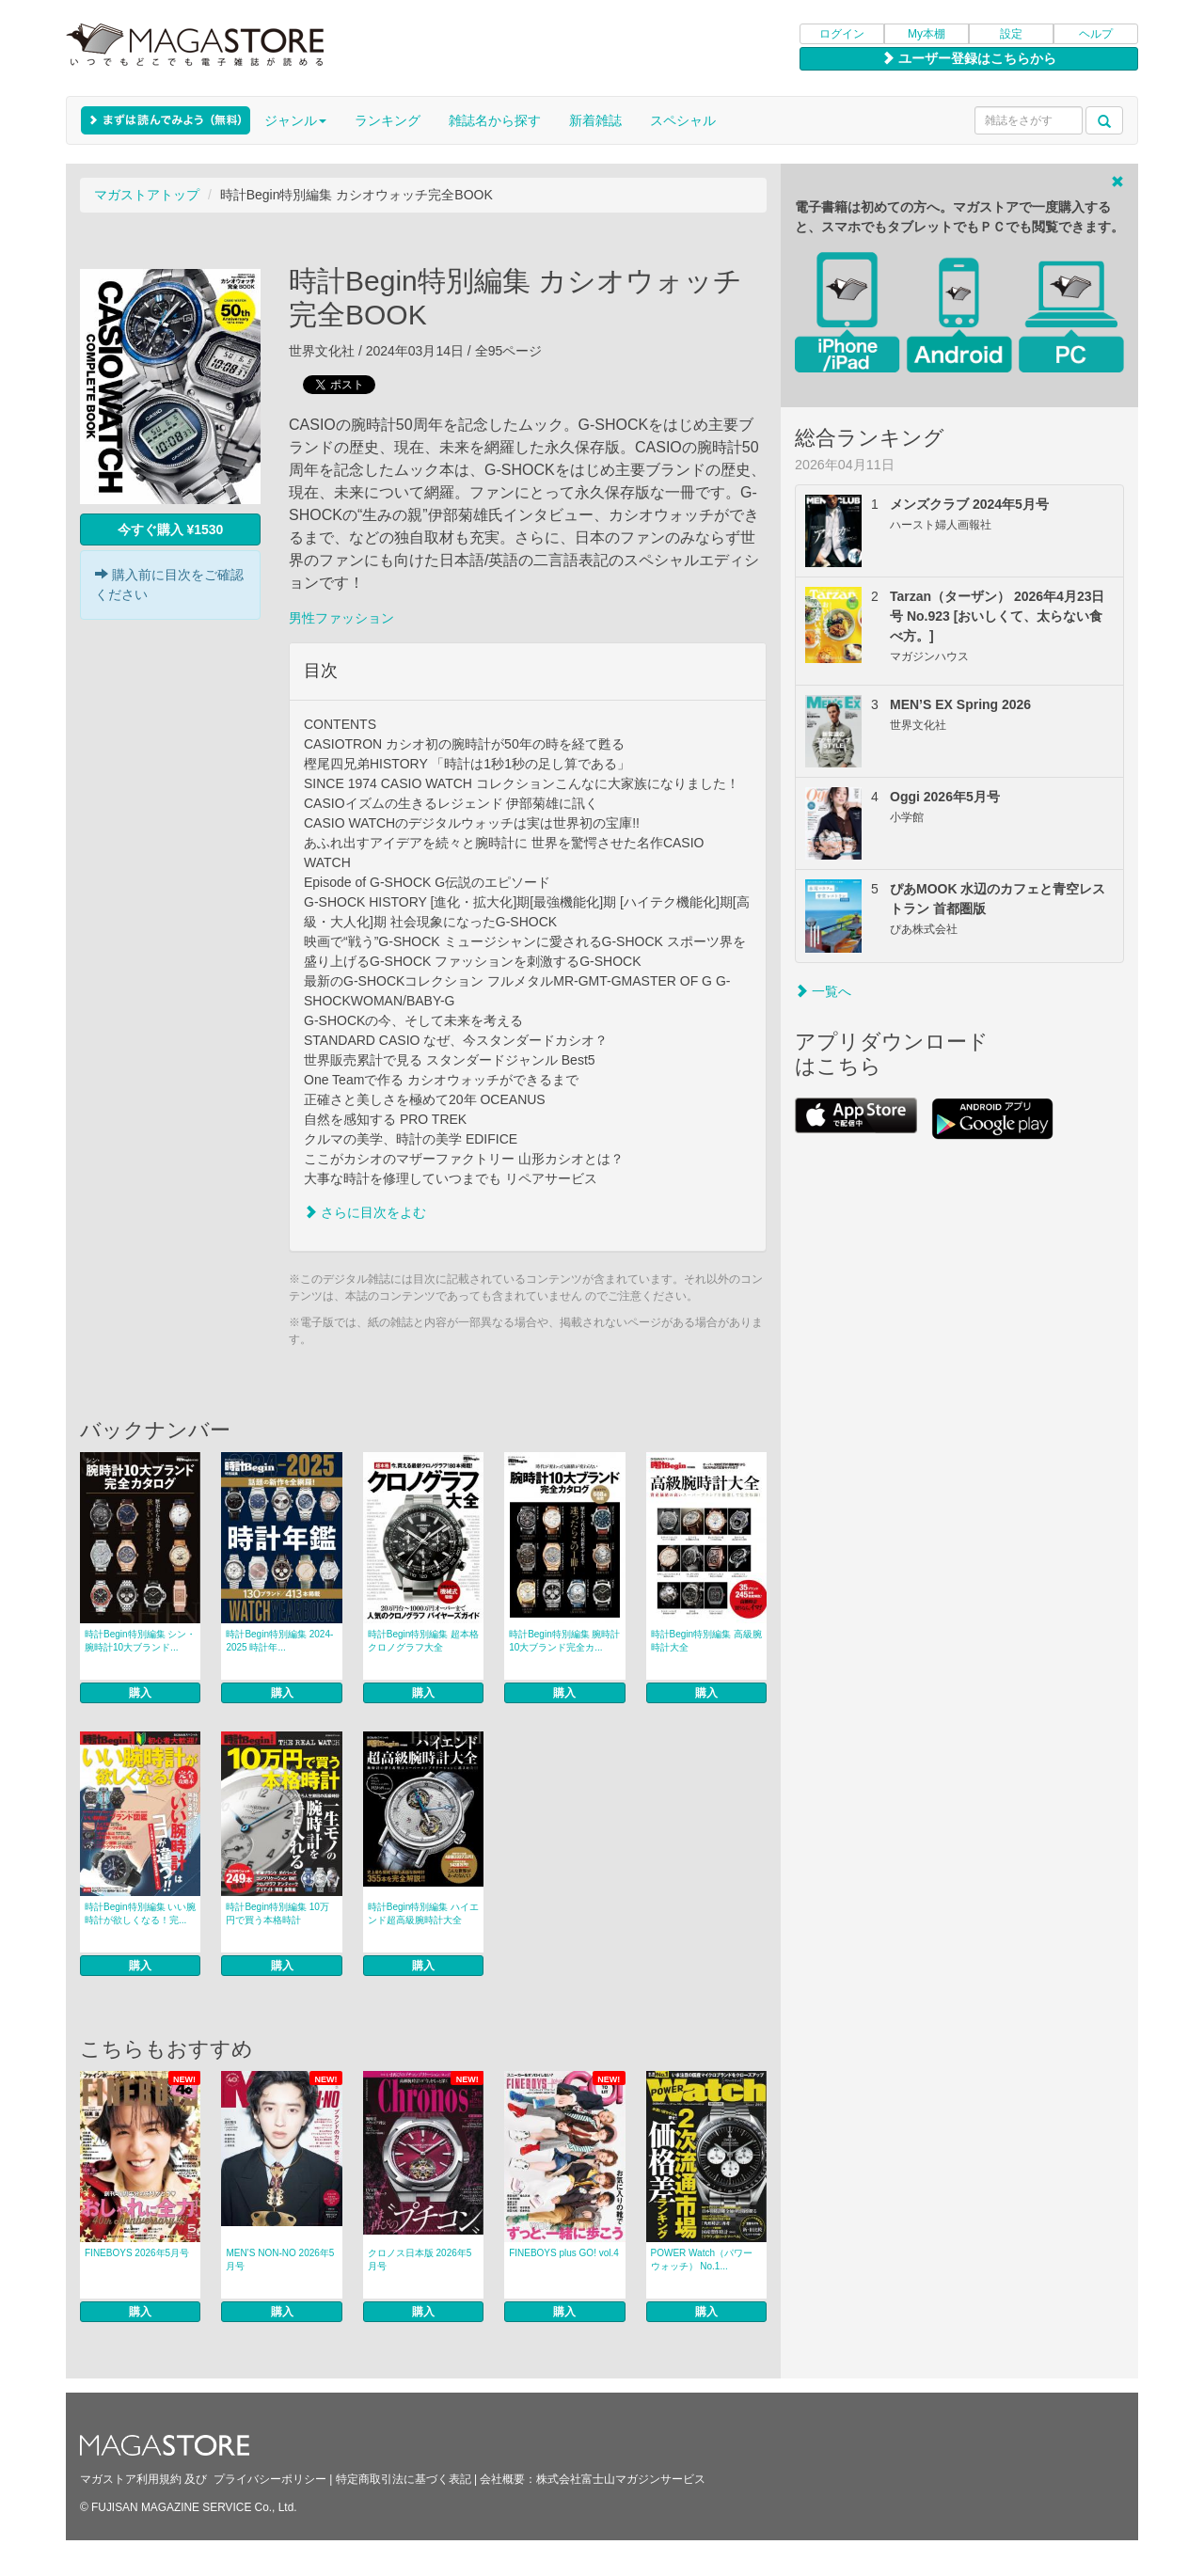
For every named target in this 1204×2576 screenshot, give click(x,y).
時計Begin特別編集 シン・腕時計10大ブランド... (140, 1640)
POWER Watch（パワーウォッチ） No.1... (702, 2259)
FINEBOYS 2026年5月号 (137, 2253)
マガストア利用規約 (131, 2479)
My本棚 (926, 33)
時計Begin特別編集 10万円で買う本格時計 (277, 1913)
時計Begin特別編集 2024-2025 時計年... (279, 1640)
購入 (140, 1692)
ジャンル (295, 120)
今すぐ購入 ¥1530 (171, 529)
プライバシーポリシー (270, 2479)
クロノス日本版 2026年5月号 (420, 2259)
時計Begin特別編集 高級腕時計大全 (706, 1640)
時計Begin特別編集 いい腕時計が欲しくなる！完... (140, 1913)
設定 (1011, 33)
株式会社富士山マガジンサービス (620, 2479)
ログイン (841, 33)
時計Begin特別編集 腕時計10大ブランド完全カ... (564, 1640)
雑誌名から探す (495, 120)
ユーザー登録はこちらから (968, 58)
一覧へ (823, 991)
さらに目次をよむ (365, 1212)
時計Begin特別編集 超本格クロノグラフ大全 (423, 1640)
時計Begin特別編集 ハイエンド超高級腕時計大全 (423, 1913)
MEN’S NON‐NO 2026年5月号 (280, 2259)
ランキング (387, 120)
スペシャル (683, 120)
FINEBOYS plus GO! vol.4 (564, 2253)
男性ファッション (341, 617)
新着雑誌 (595, 120)
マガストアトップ (146, 194)
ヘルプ (1096, 33)
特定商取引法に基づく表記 (403, 2479)
